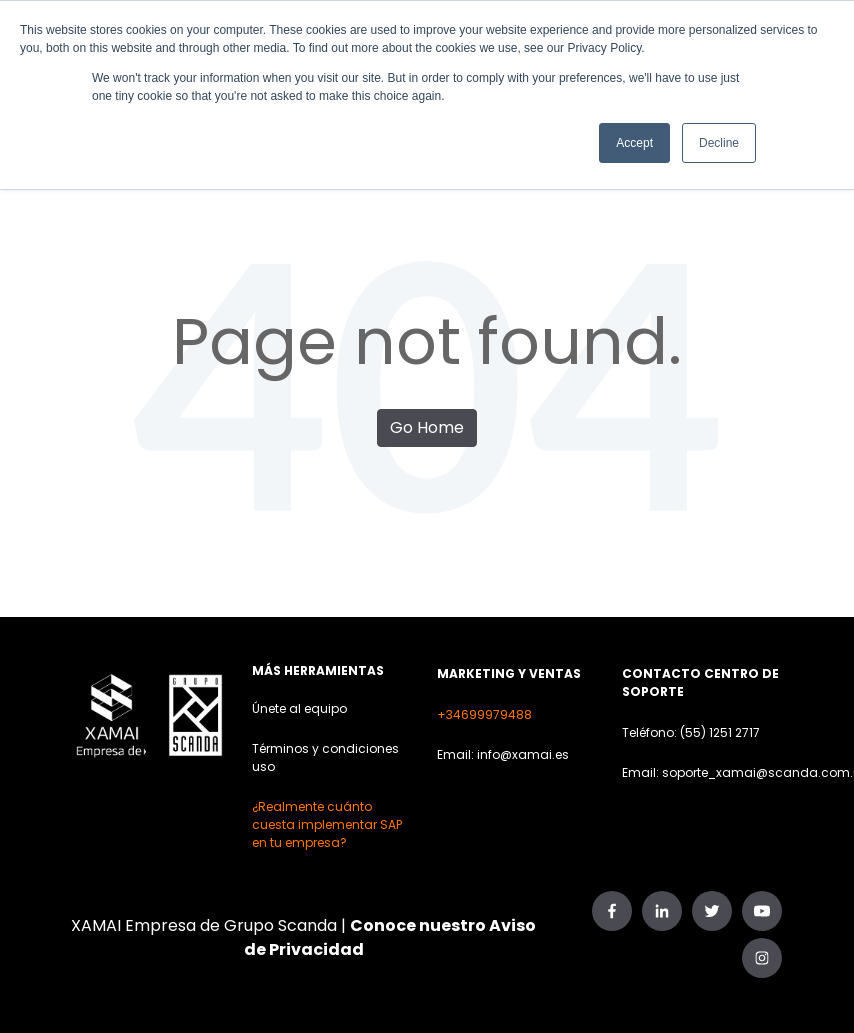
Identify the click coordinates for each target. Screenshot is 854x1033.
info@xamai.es (523, 754)
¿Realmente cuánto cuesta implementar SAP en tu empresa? (327, 824)
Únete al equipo (299, 708)
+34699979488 (484, 714)
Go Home (427, 427)
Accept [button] (634, 143)
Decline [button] (719, 143)
